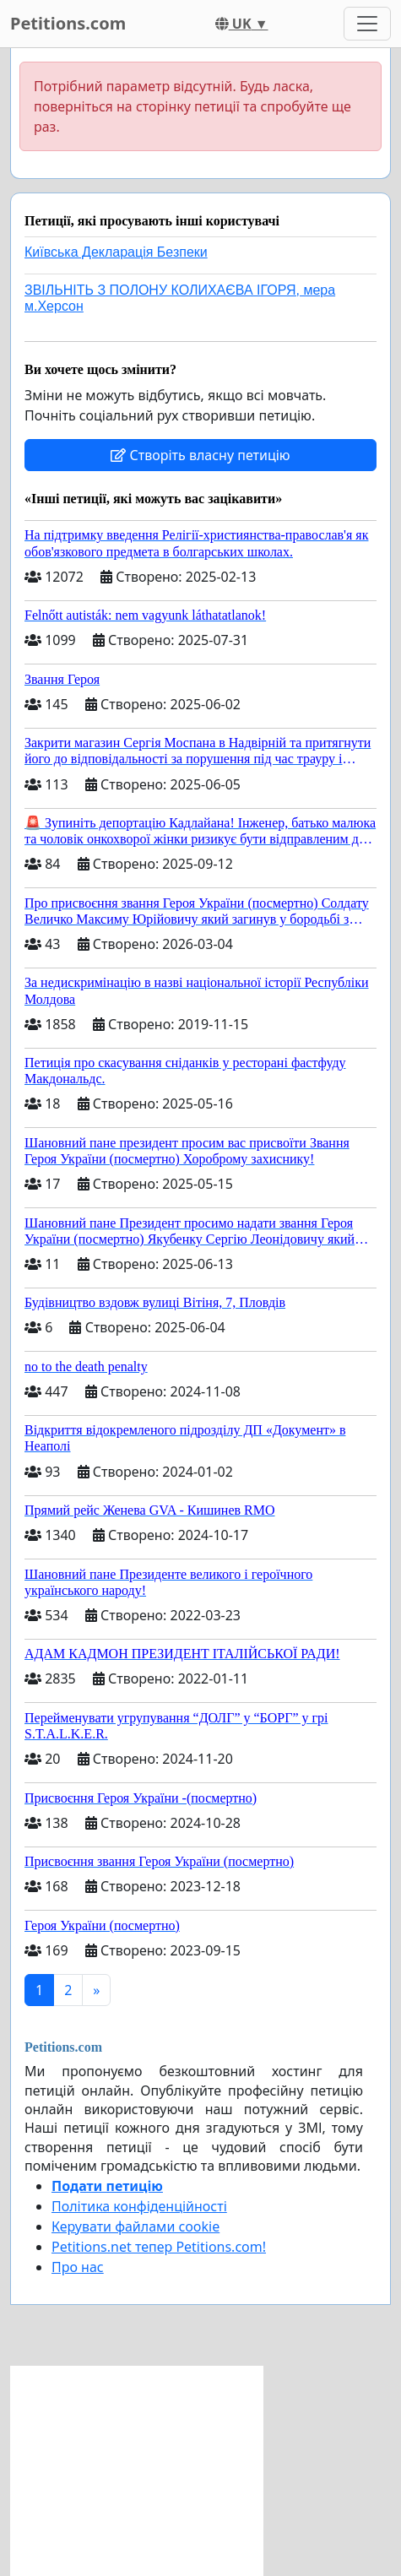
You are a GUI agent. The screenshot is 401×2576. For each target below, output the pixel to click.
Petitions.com (68, 23)
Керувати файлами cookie (135, 2226)
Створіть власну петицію (200, 455)
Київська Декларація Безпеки (116, 252)
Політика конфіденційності (139, 2206)
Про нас (77, 2267)
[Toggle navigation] (367, 24)
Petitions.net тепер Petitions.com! (158, 2246)
